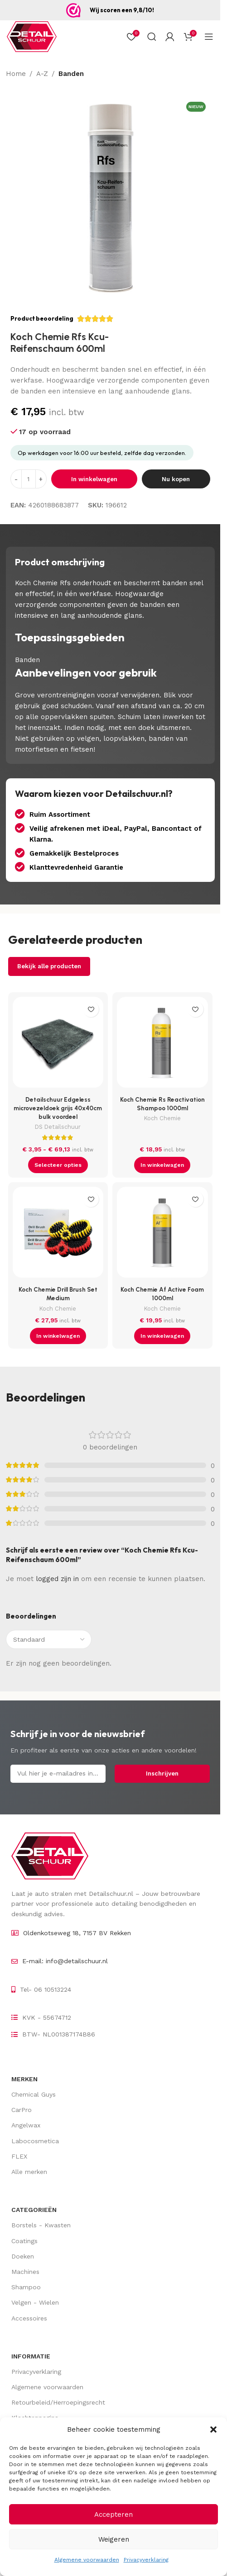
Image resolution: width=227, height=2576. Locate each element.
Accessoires (29, 2318)
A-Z (42, 74)
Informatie (30, 2356)
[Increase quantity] (41, 478)
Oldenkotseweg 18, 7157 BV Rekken (77, 1933)
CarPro (21, 2109)
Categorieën (34, 2209)
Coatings (24, 2241)
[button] (213, 2429)
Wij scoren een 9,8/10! (122, 10)
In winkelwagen (94, 479)
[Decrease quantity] (16, 478)
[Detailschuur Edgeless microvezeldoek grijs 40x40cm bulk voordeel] (58, 1044)
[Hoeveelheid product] (28, 478)
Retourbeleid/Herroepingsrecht (58, 2402)
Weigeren (113, 2539)
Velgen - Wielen (35, 2302)
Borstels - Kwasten (41, 2225)
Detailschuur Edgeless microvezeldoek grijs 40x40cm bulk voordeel (58, 1108)
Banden (71, 74)
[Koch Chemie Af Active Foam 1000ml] (162, 1234)
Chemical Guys (33, 2094)
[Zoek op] (152, 37)
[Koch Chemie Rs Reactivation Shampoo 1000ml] (162, 1044)
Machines (25, 2271)
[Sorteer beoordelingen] (49, 1639)
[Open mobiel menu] (209, 37)
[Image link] (49, 1856)
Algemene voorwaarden (86, 2560)
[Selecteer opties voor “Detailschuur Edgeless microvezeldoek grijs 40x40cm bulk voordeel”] (58, 1165)
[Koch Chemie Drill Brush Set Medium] (58, 1234)
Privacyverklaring (146, 2560)
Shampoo (26, 2287)
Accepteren (113, 2514)
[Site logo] (32, 36)
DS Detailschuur (58, 1126)
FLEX (19, 2156)
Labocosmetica (35, 2141)
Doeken (22, 2256)
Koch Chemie (162, 1118)
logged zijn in (57, 1579)
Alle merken (29, 2171)
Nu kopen (176, 479)
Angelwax (25, 2125)
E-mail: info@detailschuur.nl (65, 1961)
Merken (24, 2079)
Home (16, 74)
